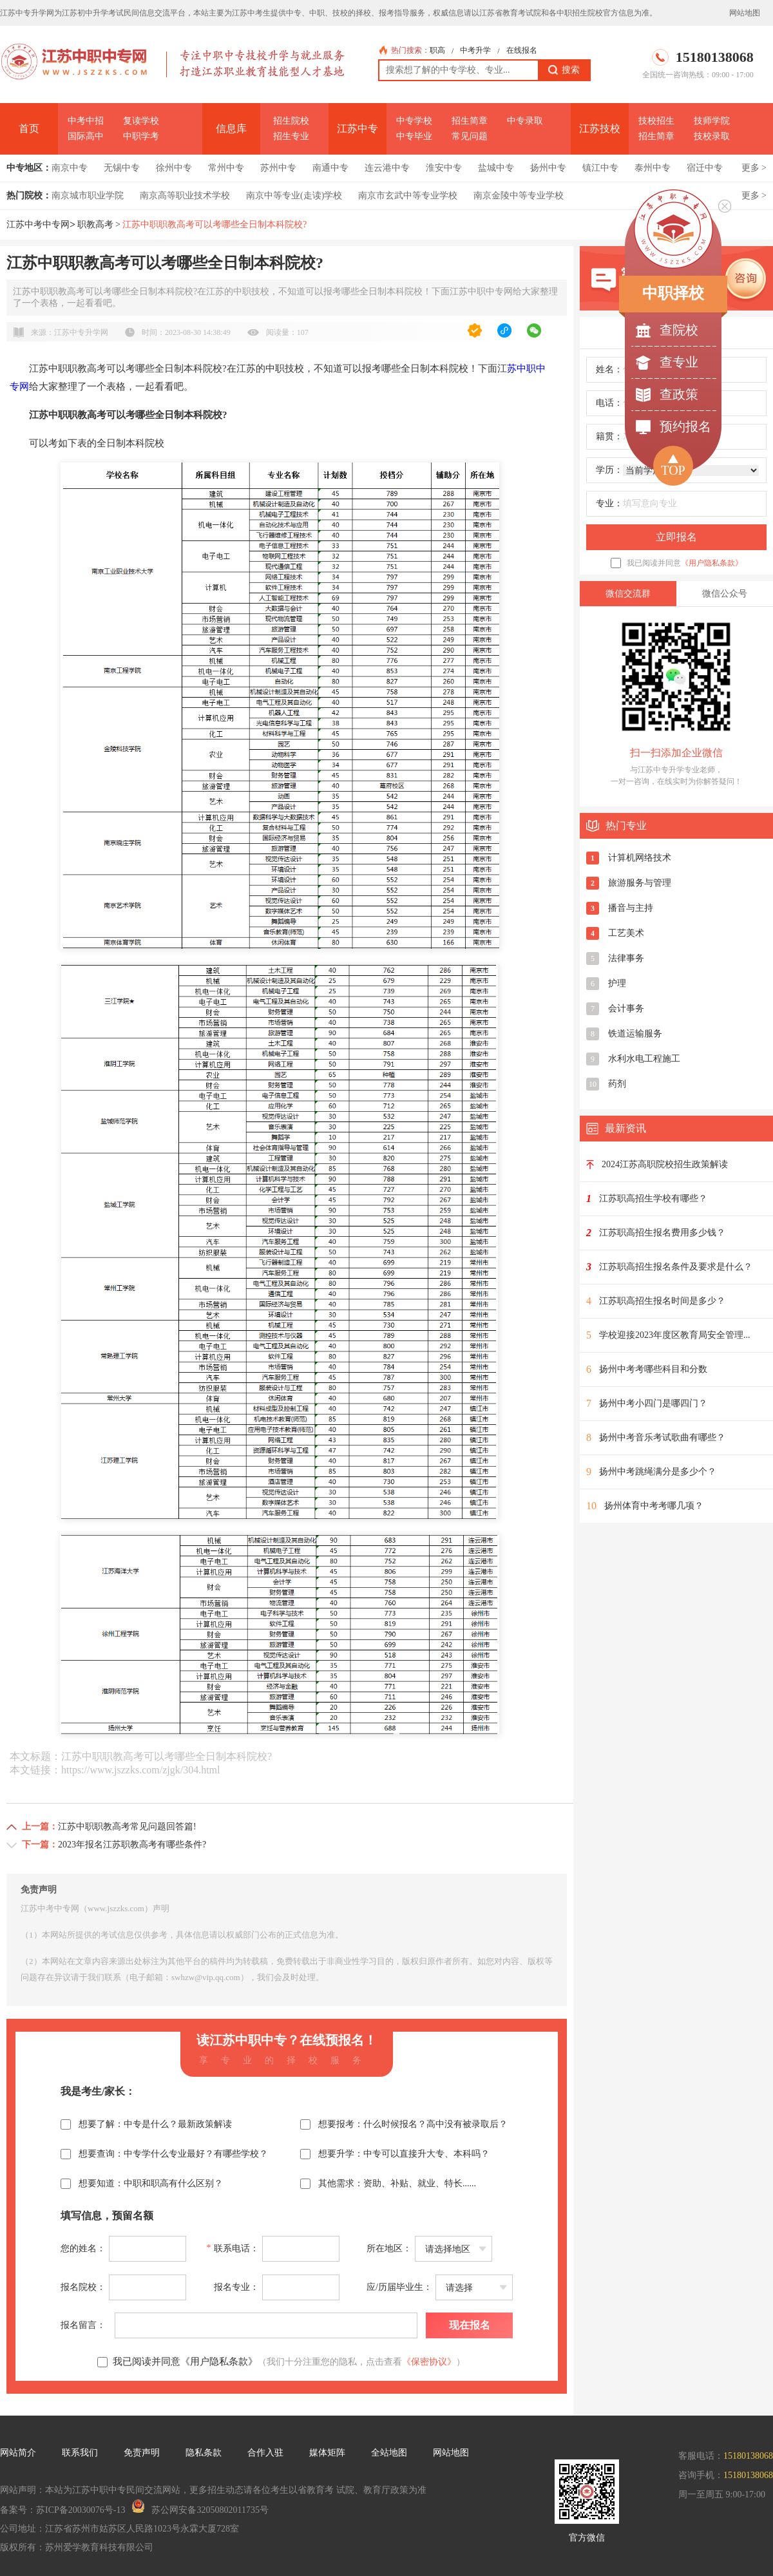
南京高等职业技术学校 (185, 195)
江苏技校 (599, 128)
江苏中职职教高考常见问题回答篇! (127, 1826)
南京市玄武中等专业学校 (407, 195)
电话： (609, 403)
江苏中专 (357, 128)
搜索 (564, 70)
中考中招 (86, 121)
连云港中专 (387, 168)
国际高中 (86, 136)
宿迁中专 (705, 168)
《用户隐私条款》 (712, 563)
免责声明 (142, 2452)
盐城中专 (496, 168)
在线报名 (521, 50)
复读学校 (141, 121)
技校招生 (656, 121)
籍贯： (609, 436)
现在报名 (469, 2325)
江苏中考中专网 (38, 224)
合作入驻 (265, 2452)
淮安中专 (444, 168)
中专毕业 (414, 136)
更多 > (754, 168)
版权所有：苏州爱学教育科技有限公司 (76, 2547)
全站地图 (389, 2452)
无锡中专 (122, 168)
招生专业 (291, 136)
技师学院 (712, 121)
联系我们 (80, 2452)
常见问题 (470, 136)
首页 (29, 128)
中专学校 (414, 121)
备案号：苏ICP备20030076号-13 (62, 2510)
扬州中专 (548, 168)
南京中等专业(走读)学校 (294, 195)
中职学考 (141, 136)
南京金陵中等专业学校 (518, 195)
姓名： (609, 369)
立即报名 (676, 536)
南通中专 (330, 168)
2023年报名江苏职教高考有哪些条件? (132, 1844)
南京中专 (70, 168)
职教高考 (95, 224)
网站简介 (18, 2452)
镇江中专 (600, 168)
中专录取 (525, 121)
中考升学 (475, 50)
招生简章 (470, 121)
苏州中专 (278, 168)
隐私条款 (204, 2452)
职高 (437, 50)
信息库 (231, 128)
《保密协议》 (429, 2362)
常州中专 (226, 168)
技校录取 (712, 136)
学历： (609, 470)
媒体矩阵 (327, 2452)
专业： (609, 503)
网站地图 (744, 12)
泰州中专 (653, 168)
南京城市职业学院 (88, 195)
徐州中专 (174, 168)
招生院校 (291, 121)
